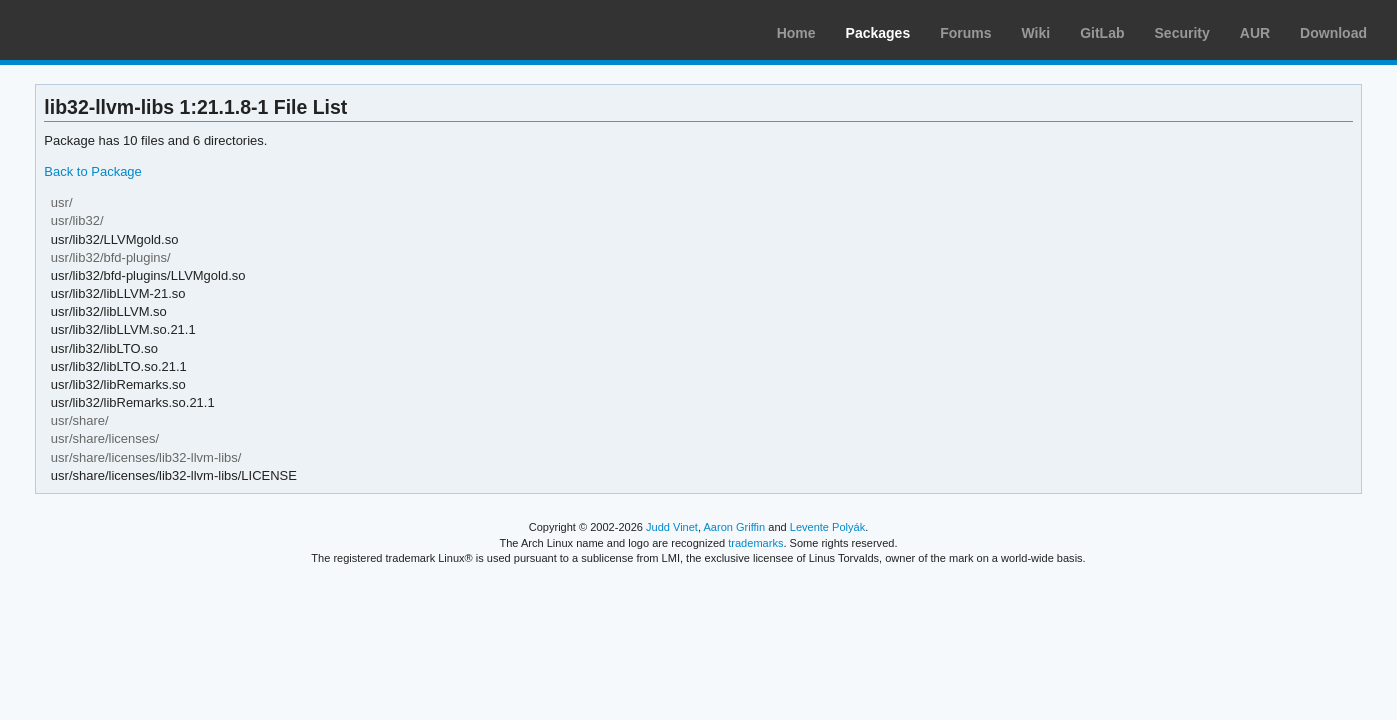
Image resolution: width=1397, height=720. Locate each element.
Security (1182, 33)
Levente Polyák (827, 527)
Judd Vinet (672, 527)
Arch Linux (110, 30)
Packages (878, 33)
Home (796, 33)
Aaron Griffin (734, 527)
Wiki (1036, 33)
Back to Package (92, 171)
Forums (965, 33)
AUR (1255, 33)
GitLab (1102, 33)
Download (1333, 33)
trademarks (755, 543)
